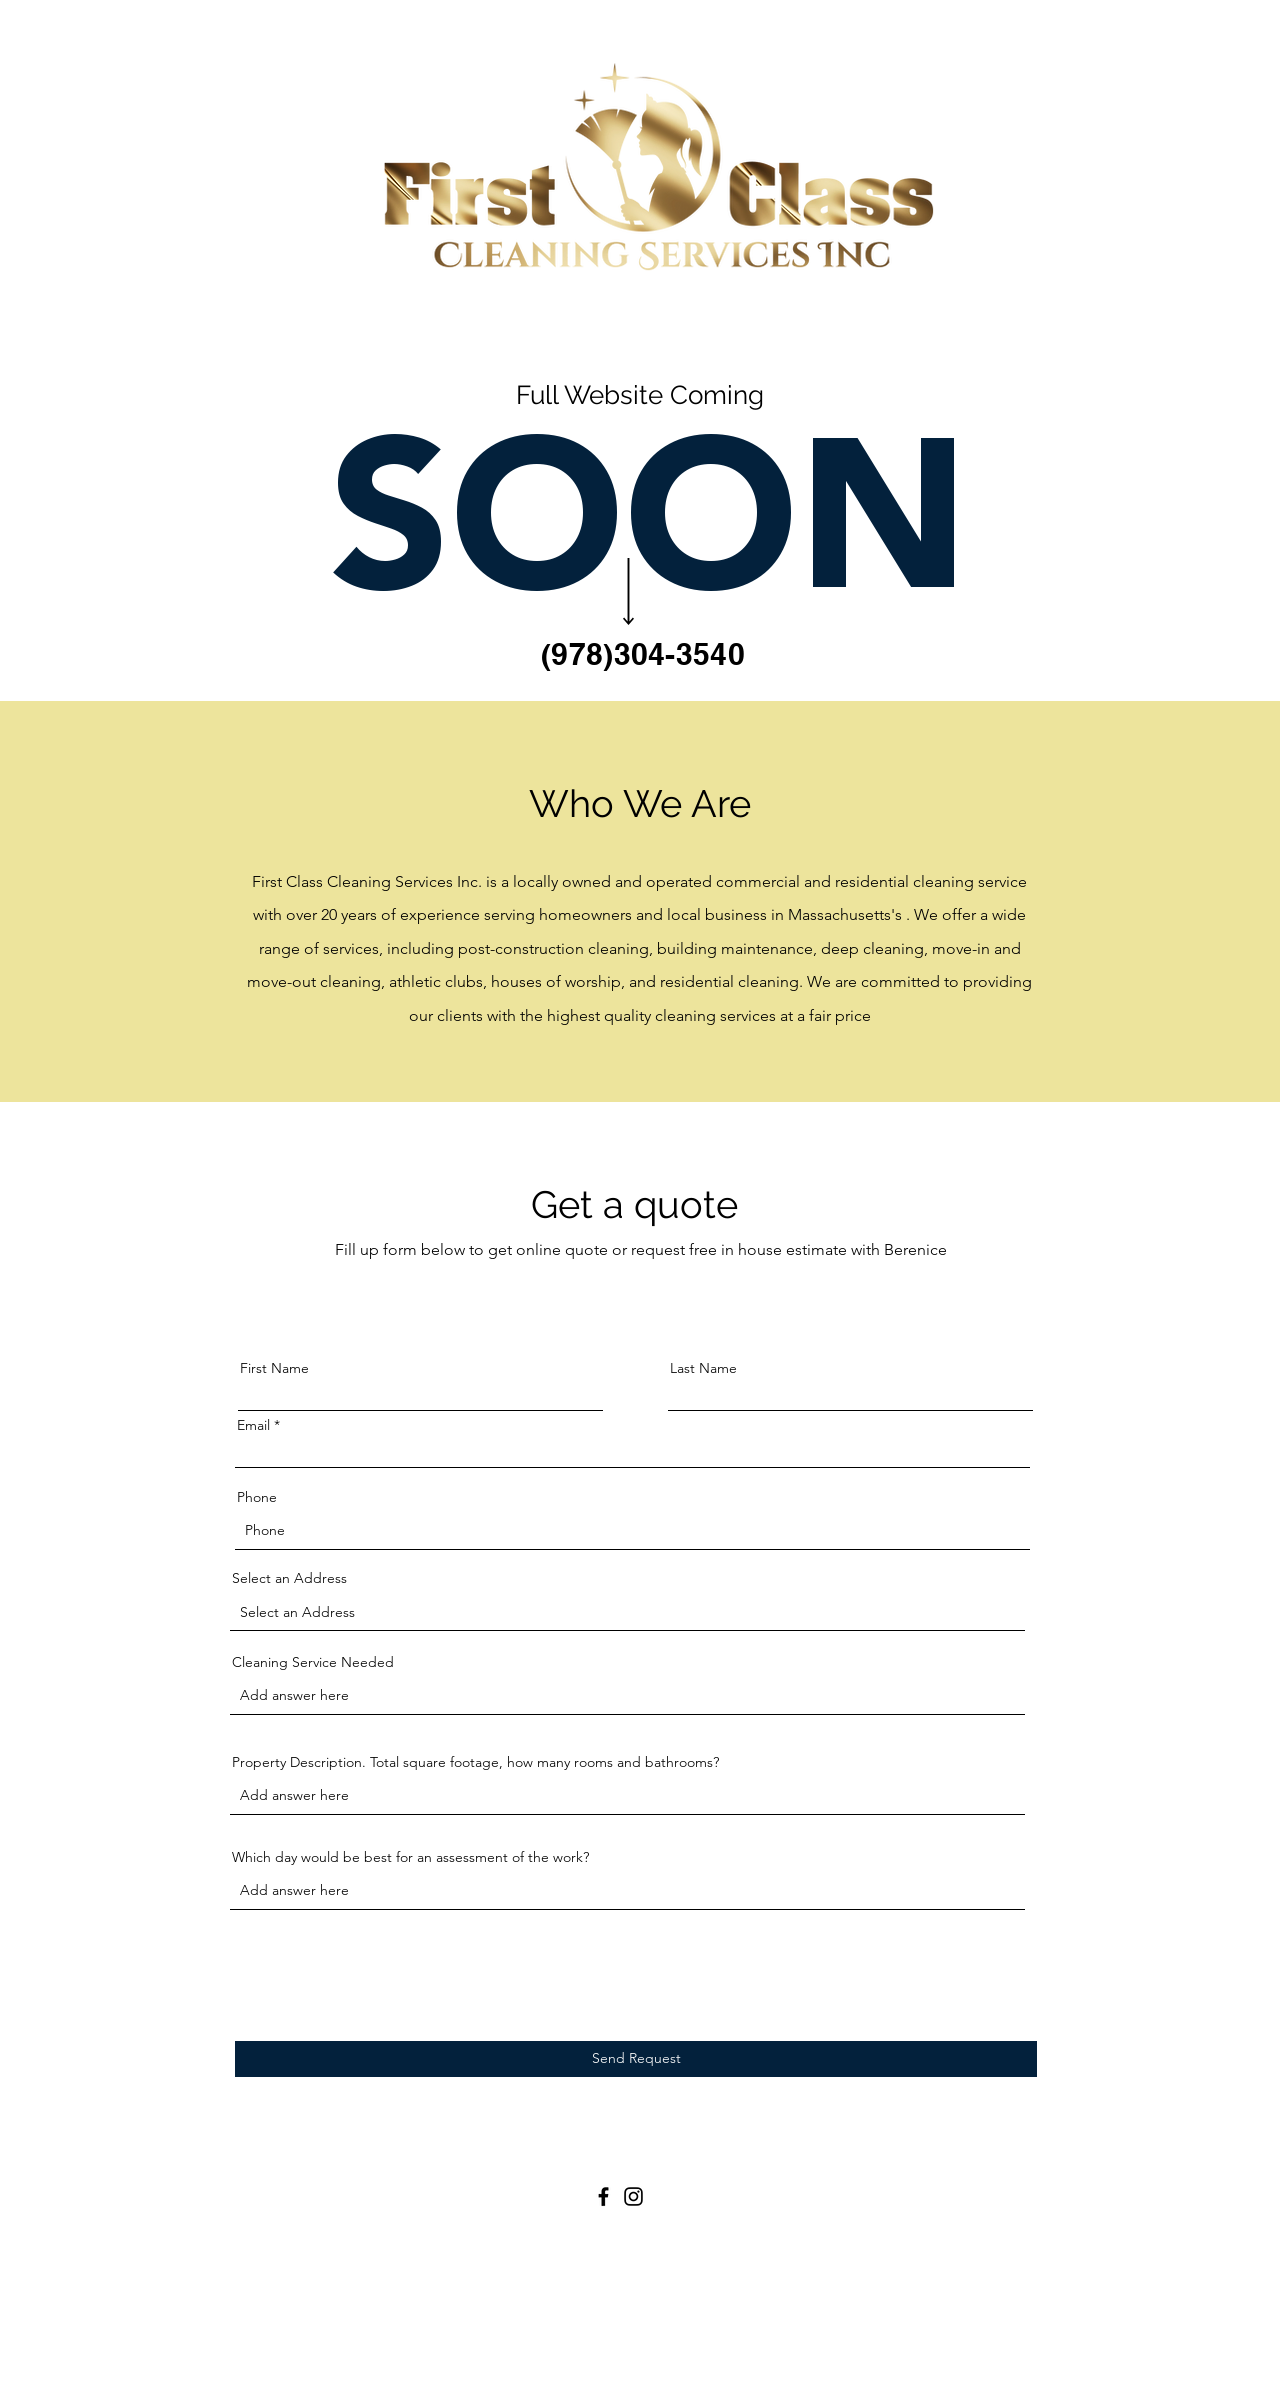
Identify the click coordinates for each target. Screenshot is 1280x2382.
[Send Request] (636, 2059)
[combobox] (627, 1612)
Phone (257, 1497)
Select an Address (289, 1578)
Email (253, 1425)
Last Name (703, 1368)
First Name (274, 1368)
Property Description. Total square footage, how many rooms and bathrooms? (475, 1762)
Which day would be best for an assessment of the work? (410, 1857)
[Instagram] (633, 2196)
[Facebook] (603, 2196)
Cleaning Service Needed (313, 1662)
